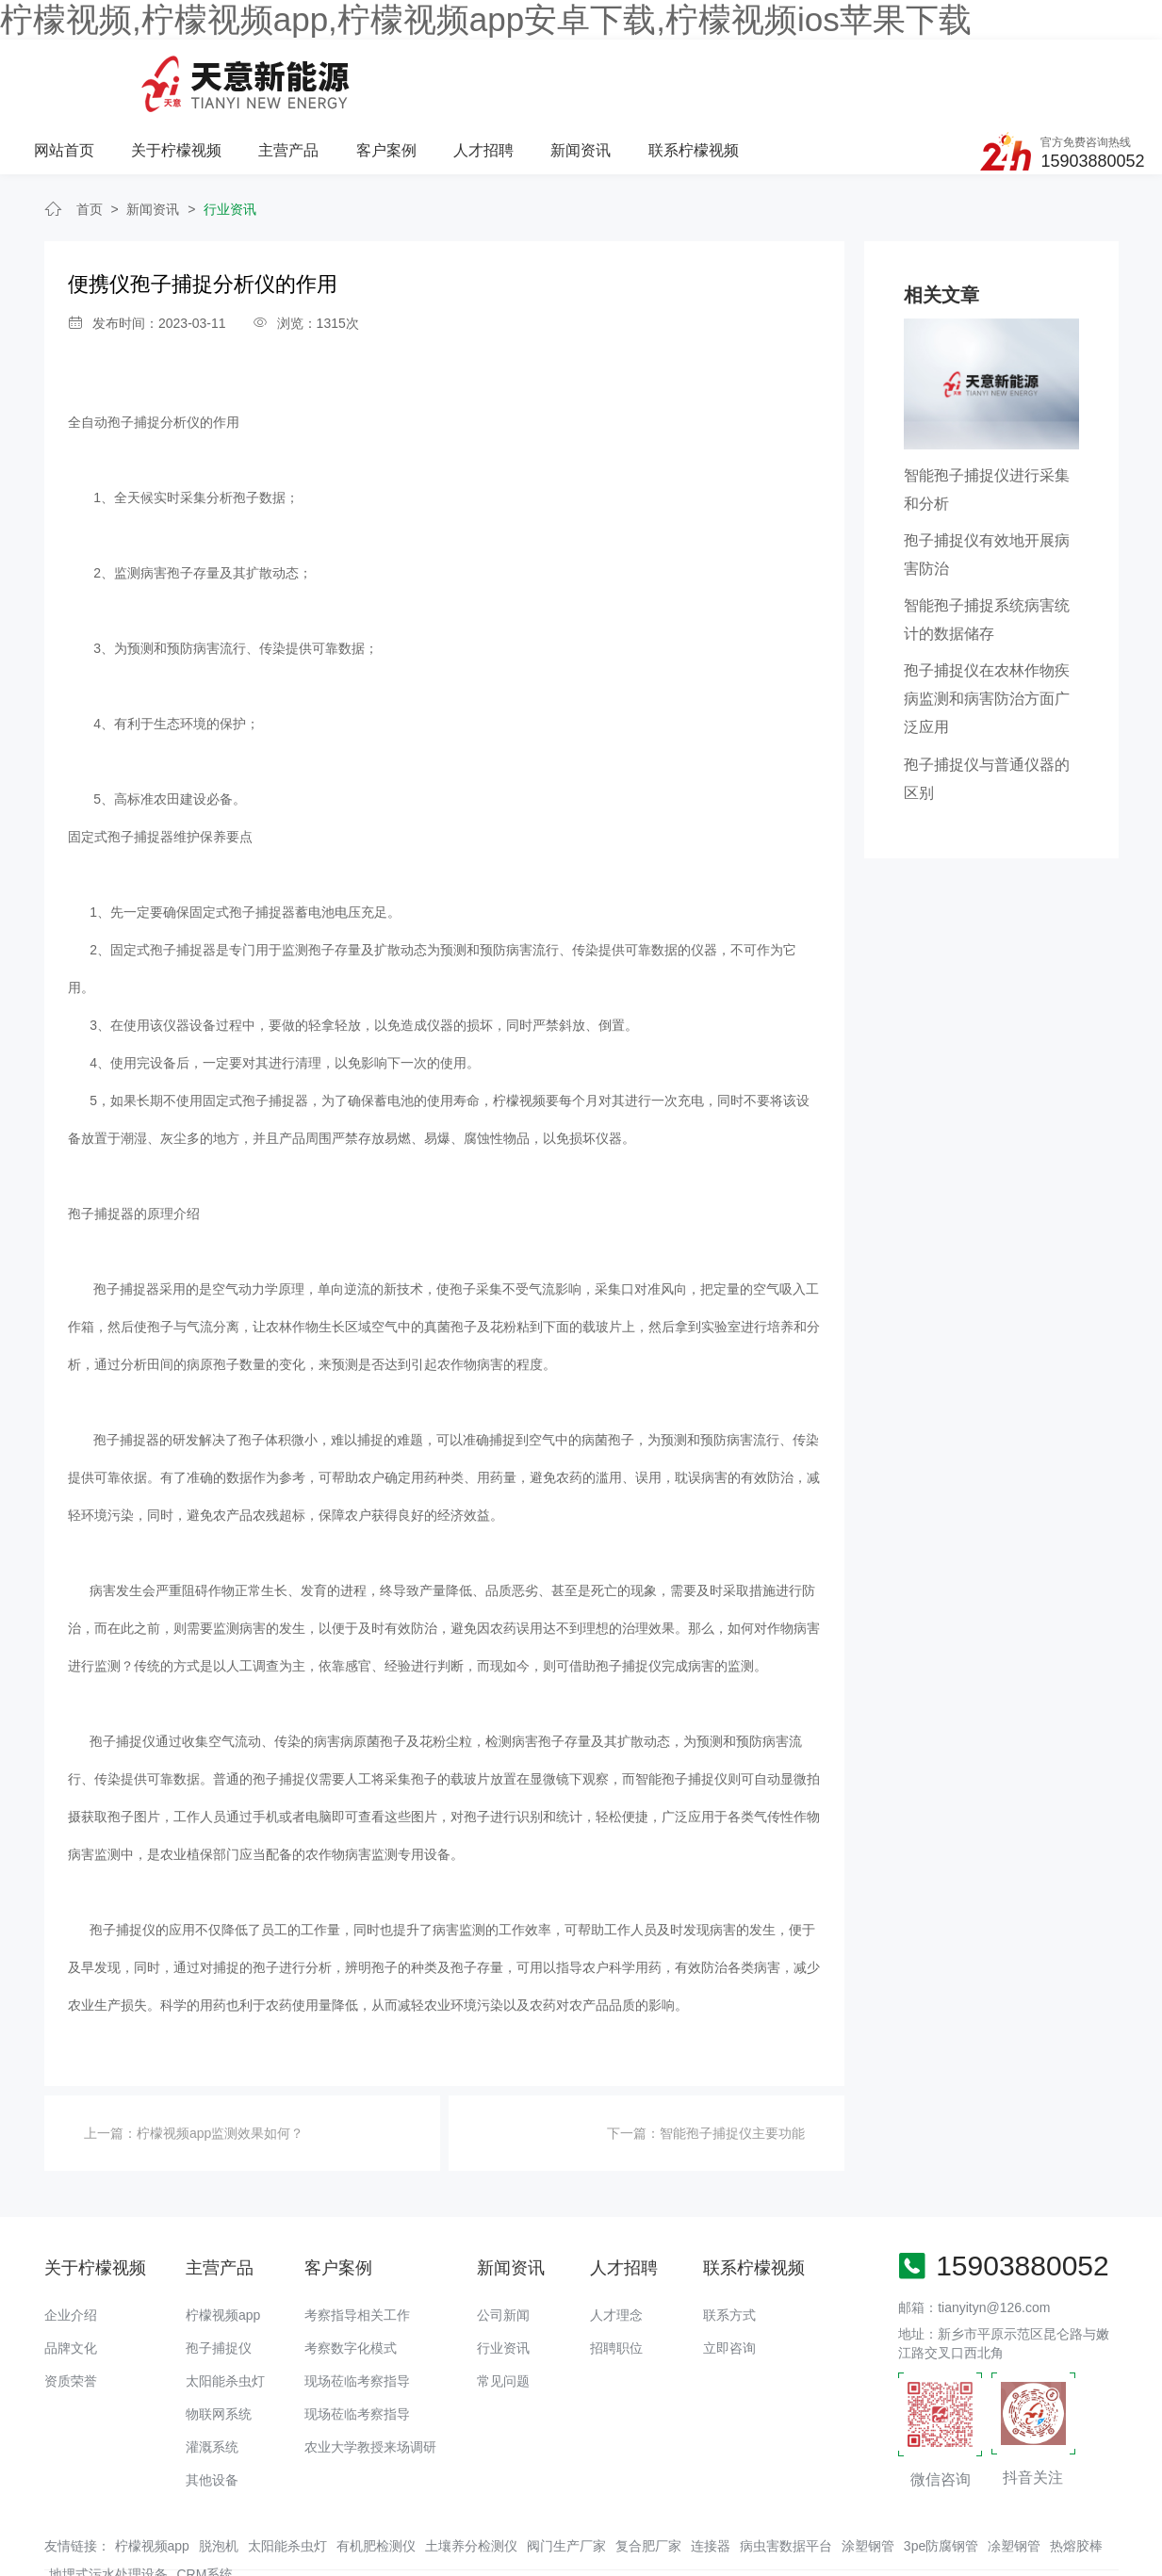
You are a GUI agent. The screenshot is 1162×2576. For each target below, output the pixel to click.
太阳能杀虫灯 (225, 2311)
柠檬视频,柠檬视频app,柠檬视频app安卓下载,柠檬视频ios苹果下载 (486, 19)
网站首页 (260, 72)
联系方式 (729, 2245)
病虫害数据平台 (786, 2476)
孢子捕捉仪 (219, 2278)
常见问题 (503, 2311)
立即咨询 (729, 2278)
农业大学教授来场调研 (370, 2377)
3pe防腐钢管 (941, 2476)
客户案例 (581, 72)
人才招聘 (677, 72)
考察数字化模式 (350, 2278)
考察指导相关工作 (357, 2245)
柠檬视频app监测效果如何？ (220, 2063)
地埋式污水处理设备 (108, 2504)
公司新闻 (503, 2245)
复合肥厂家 (648, 2476)
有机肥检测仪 (376, 2476)
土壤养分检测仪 (471, 2476)
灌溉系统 (212, 2377)
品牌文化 (70, 2278)
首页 (89, 139)
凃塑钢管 (1014, 2476)
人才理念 (616, 2245)
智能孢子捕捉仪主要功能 (732, 2063)
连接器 (710, 2476)
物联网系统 (219, 2344)
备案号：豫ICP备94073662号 (680, 2524)
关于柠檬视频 (372, 72)
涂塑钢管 (868, 2476)
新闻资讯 (775, 72)
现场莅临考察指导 (357, 2311)
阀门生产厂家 (566, 2476)
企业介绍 (70, 2245)
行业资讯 (230, 139)
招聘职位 (616, 2278)
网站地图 (26, 2561)
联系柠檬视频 (887, 72)
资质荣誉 (70, 2311)
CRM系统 (205, 2504)
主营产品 (484, 72)
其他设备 (212, 2410)
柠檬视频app (223, 2245)
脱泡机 (218, 2476)
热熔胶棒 (1076, 2476)
